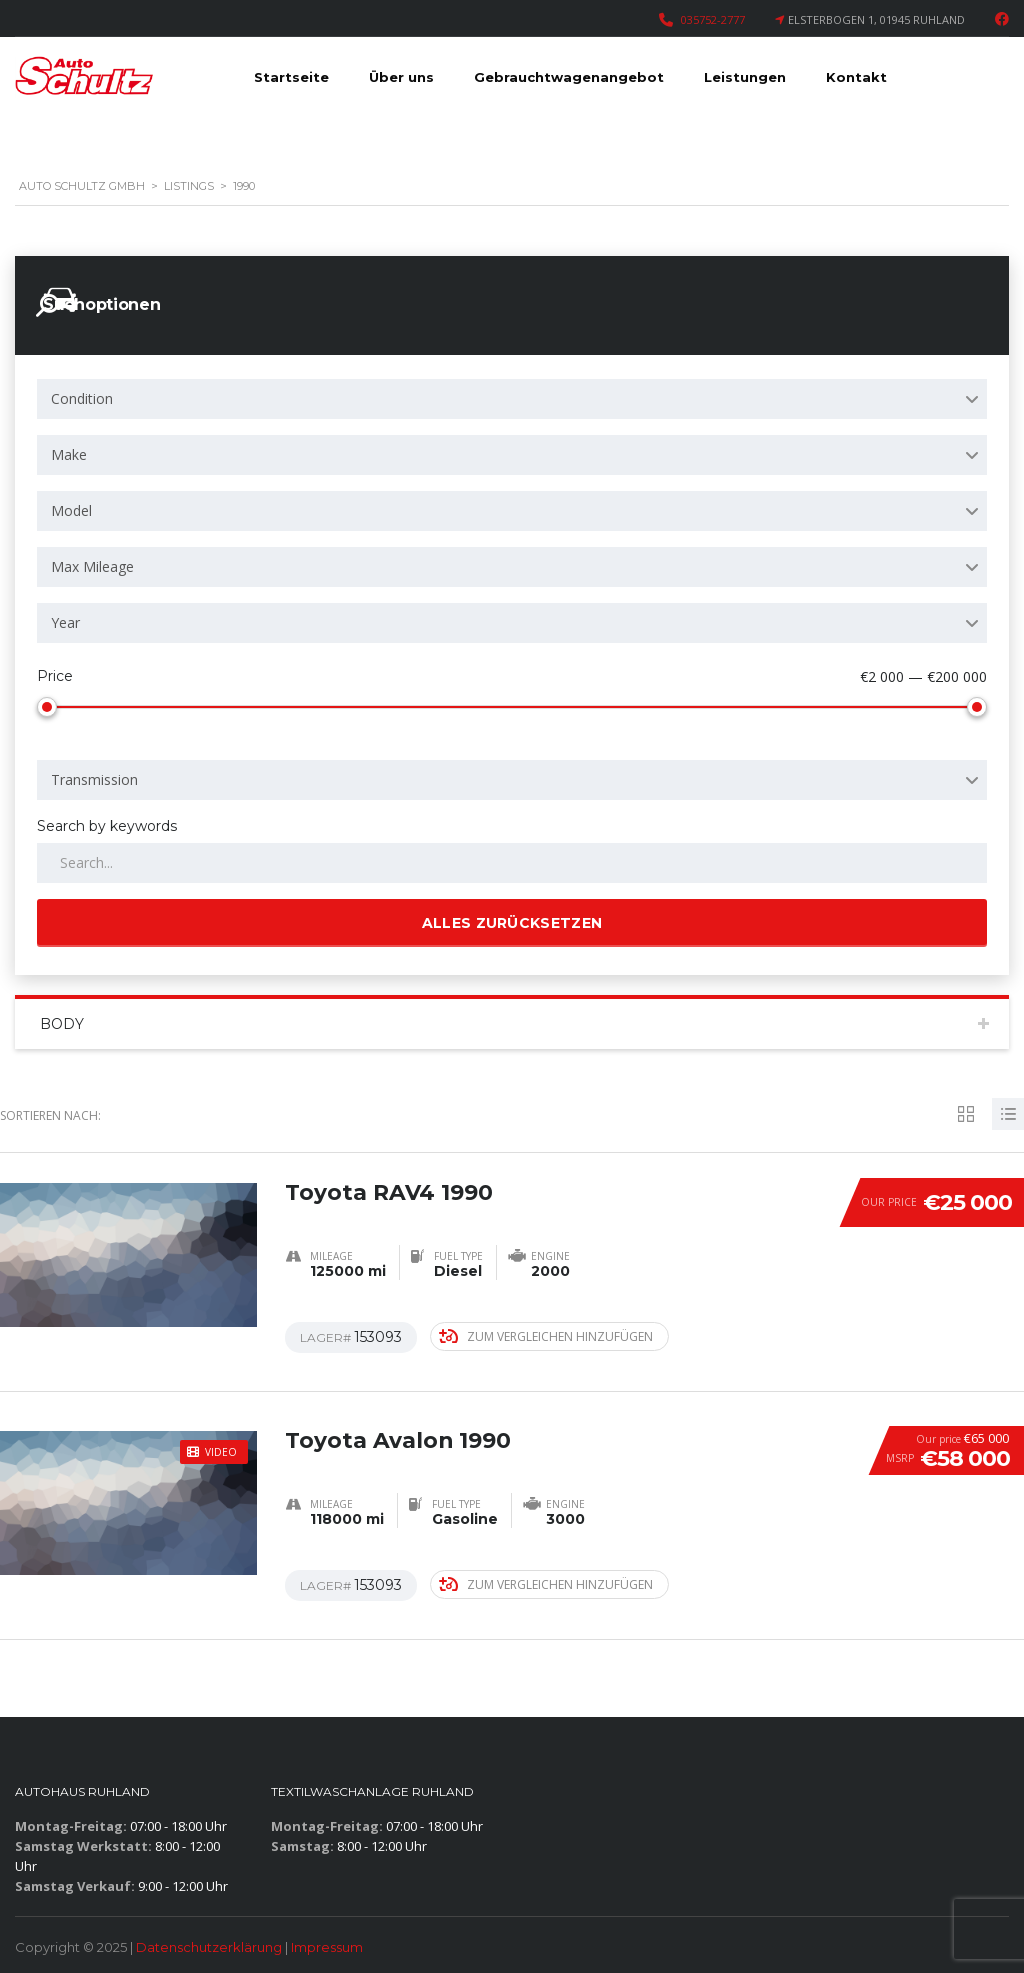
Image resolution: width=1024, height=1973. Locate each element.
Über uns (401, 77)
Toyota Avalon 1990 (398, 1439)
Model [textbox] (71, 510)
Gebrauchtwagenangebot (569, 77)
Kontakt (856, 77)
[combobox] (512, 399)
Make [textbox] (69, 454)
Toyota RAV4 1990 (389, 1191)
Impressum (327, 1947)
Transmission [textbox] (94, 779)
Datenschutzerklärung (209, 1947)
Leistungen (745, 77)
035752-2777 (713, 19)
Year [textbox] (65, 622)
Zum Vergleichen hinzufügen (546, 1336)
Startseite (291, 77)
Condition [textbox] (82, 398)
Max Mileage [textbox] (92, 566)
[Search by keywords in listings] (512, 863)
